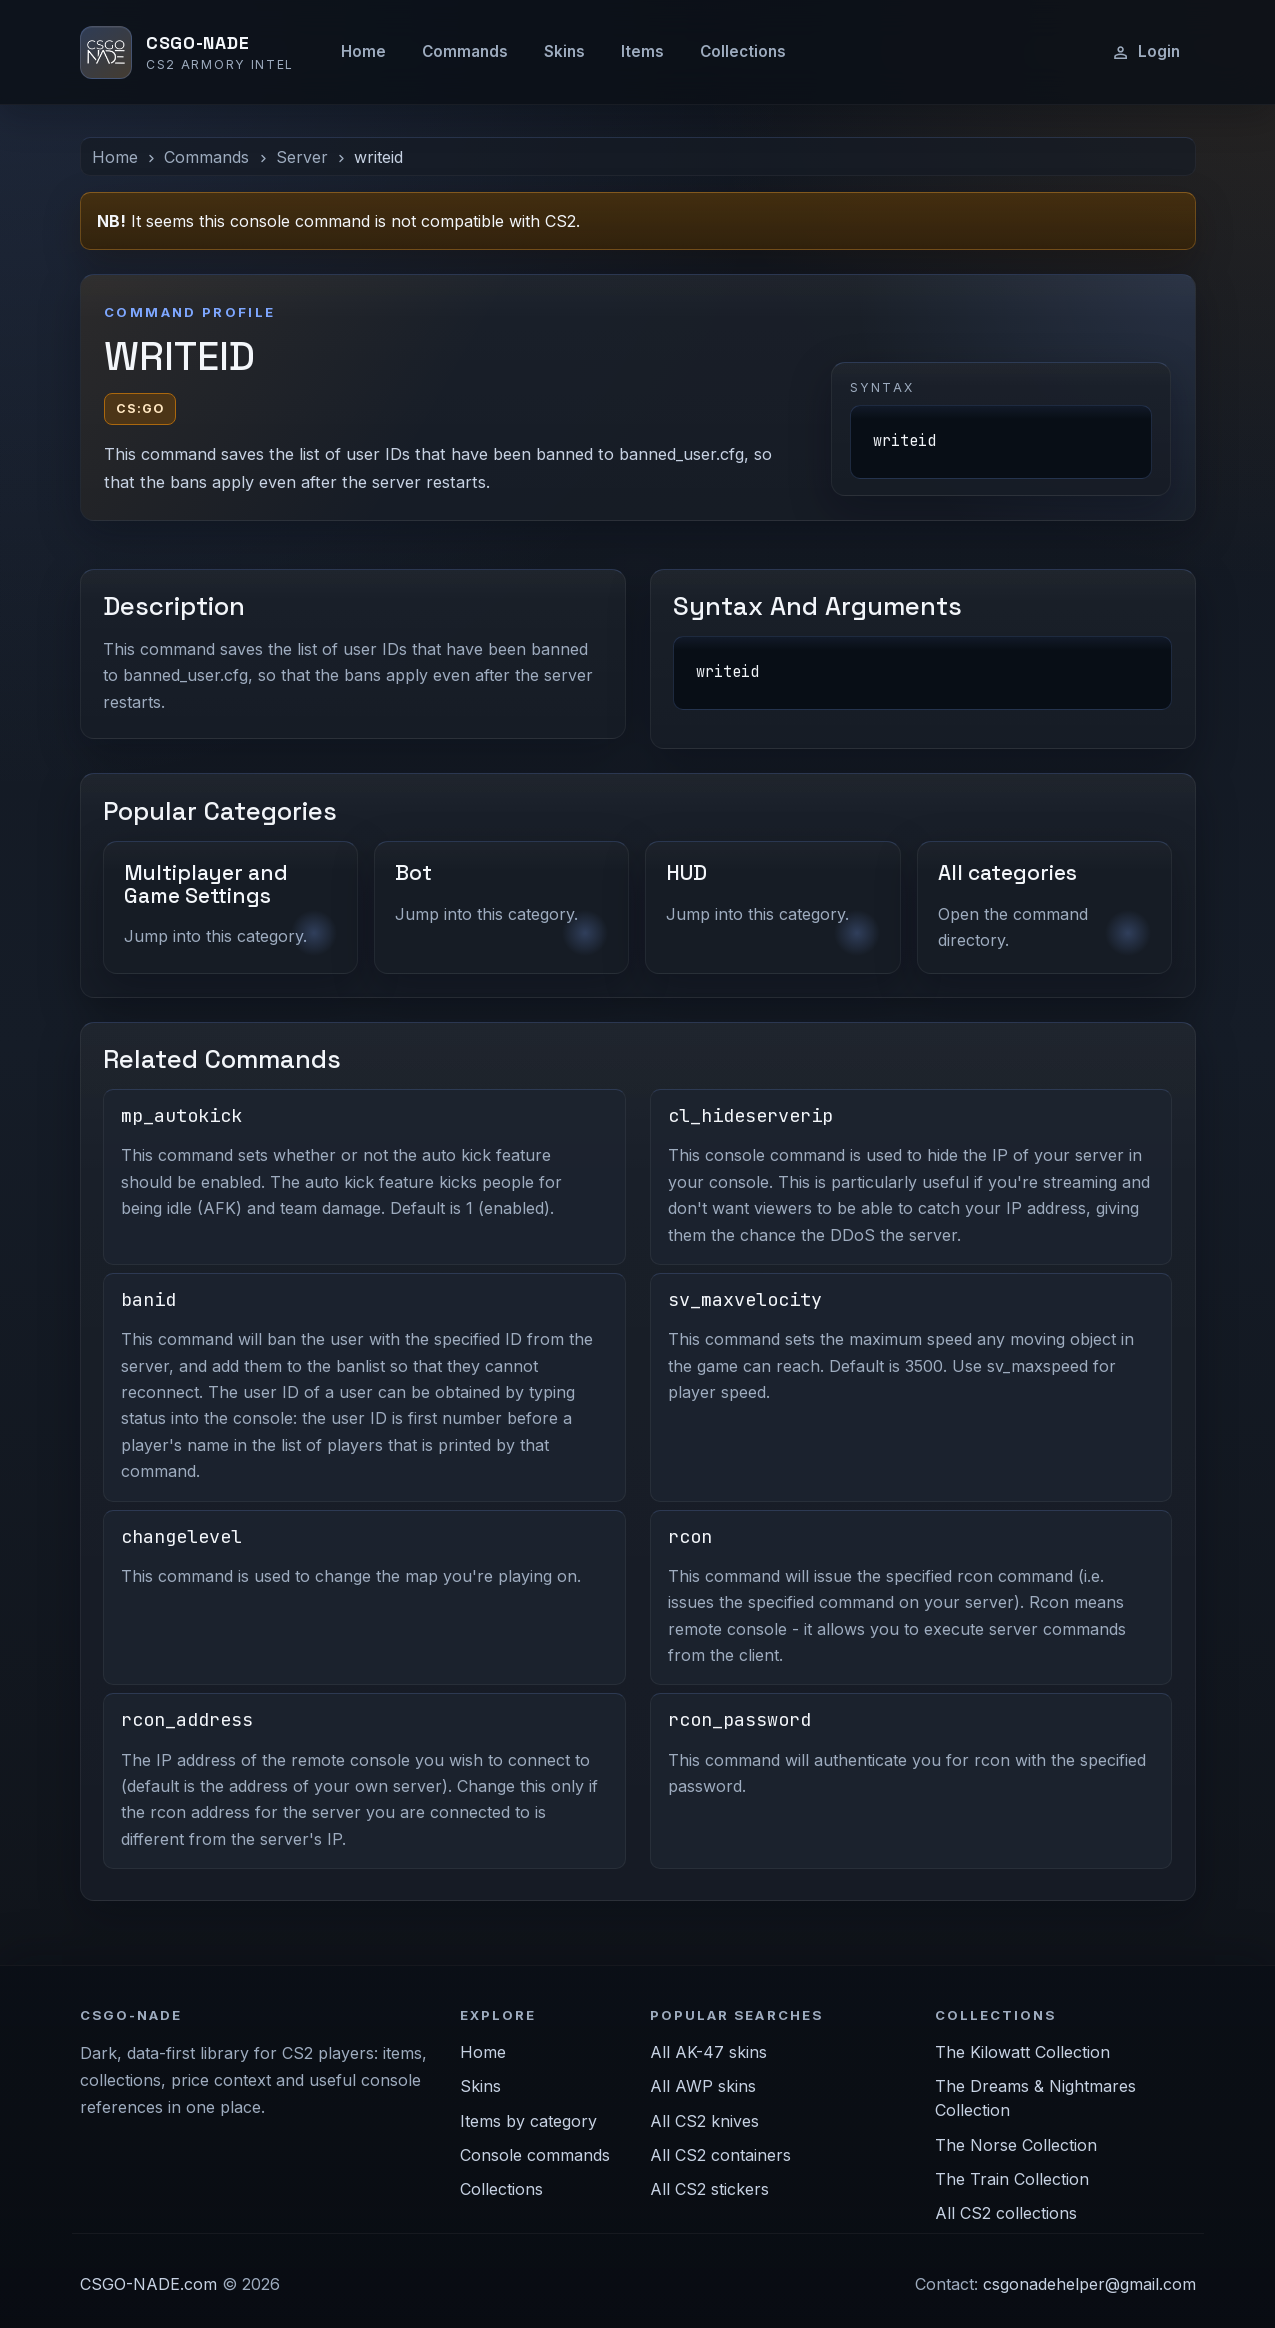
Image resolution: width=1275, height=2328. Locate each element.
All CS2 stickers (709, 2189)
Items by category (528, 2121)
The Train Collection (1012, 2179)
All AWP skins (703, 2086)
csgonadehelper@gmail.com (1089, 2284)
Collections (743, 51)
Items (642, 51)
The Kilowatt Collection (1022, 2052)
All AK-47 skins (708, 2052)
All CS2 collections (1006, 2213)
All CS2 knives (704, 2121)
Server (302, 157)
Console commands (535, 2155)
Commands (465, 51)
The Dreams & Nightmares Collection (1035, 2098)
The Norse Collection (1016, 2145)
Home (363, 51)
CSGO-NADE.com (148, 2284)
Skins (564, 51)
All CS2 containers (720, 2155)
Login (1145, 52)
